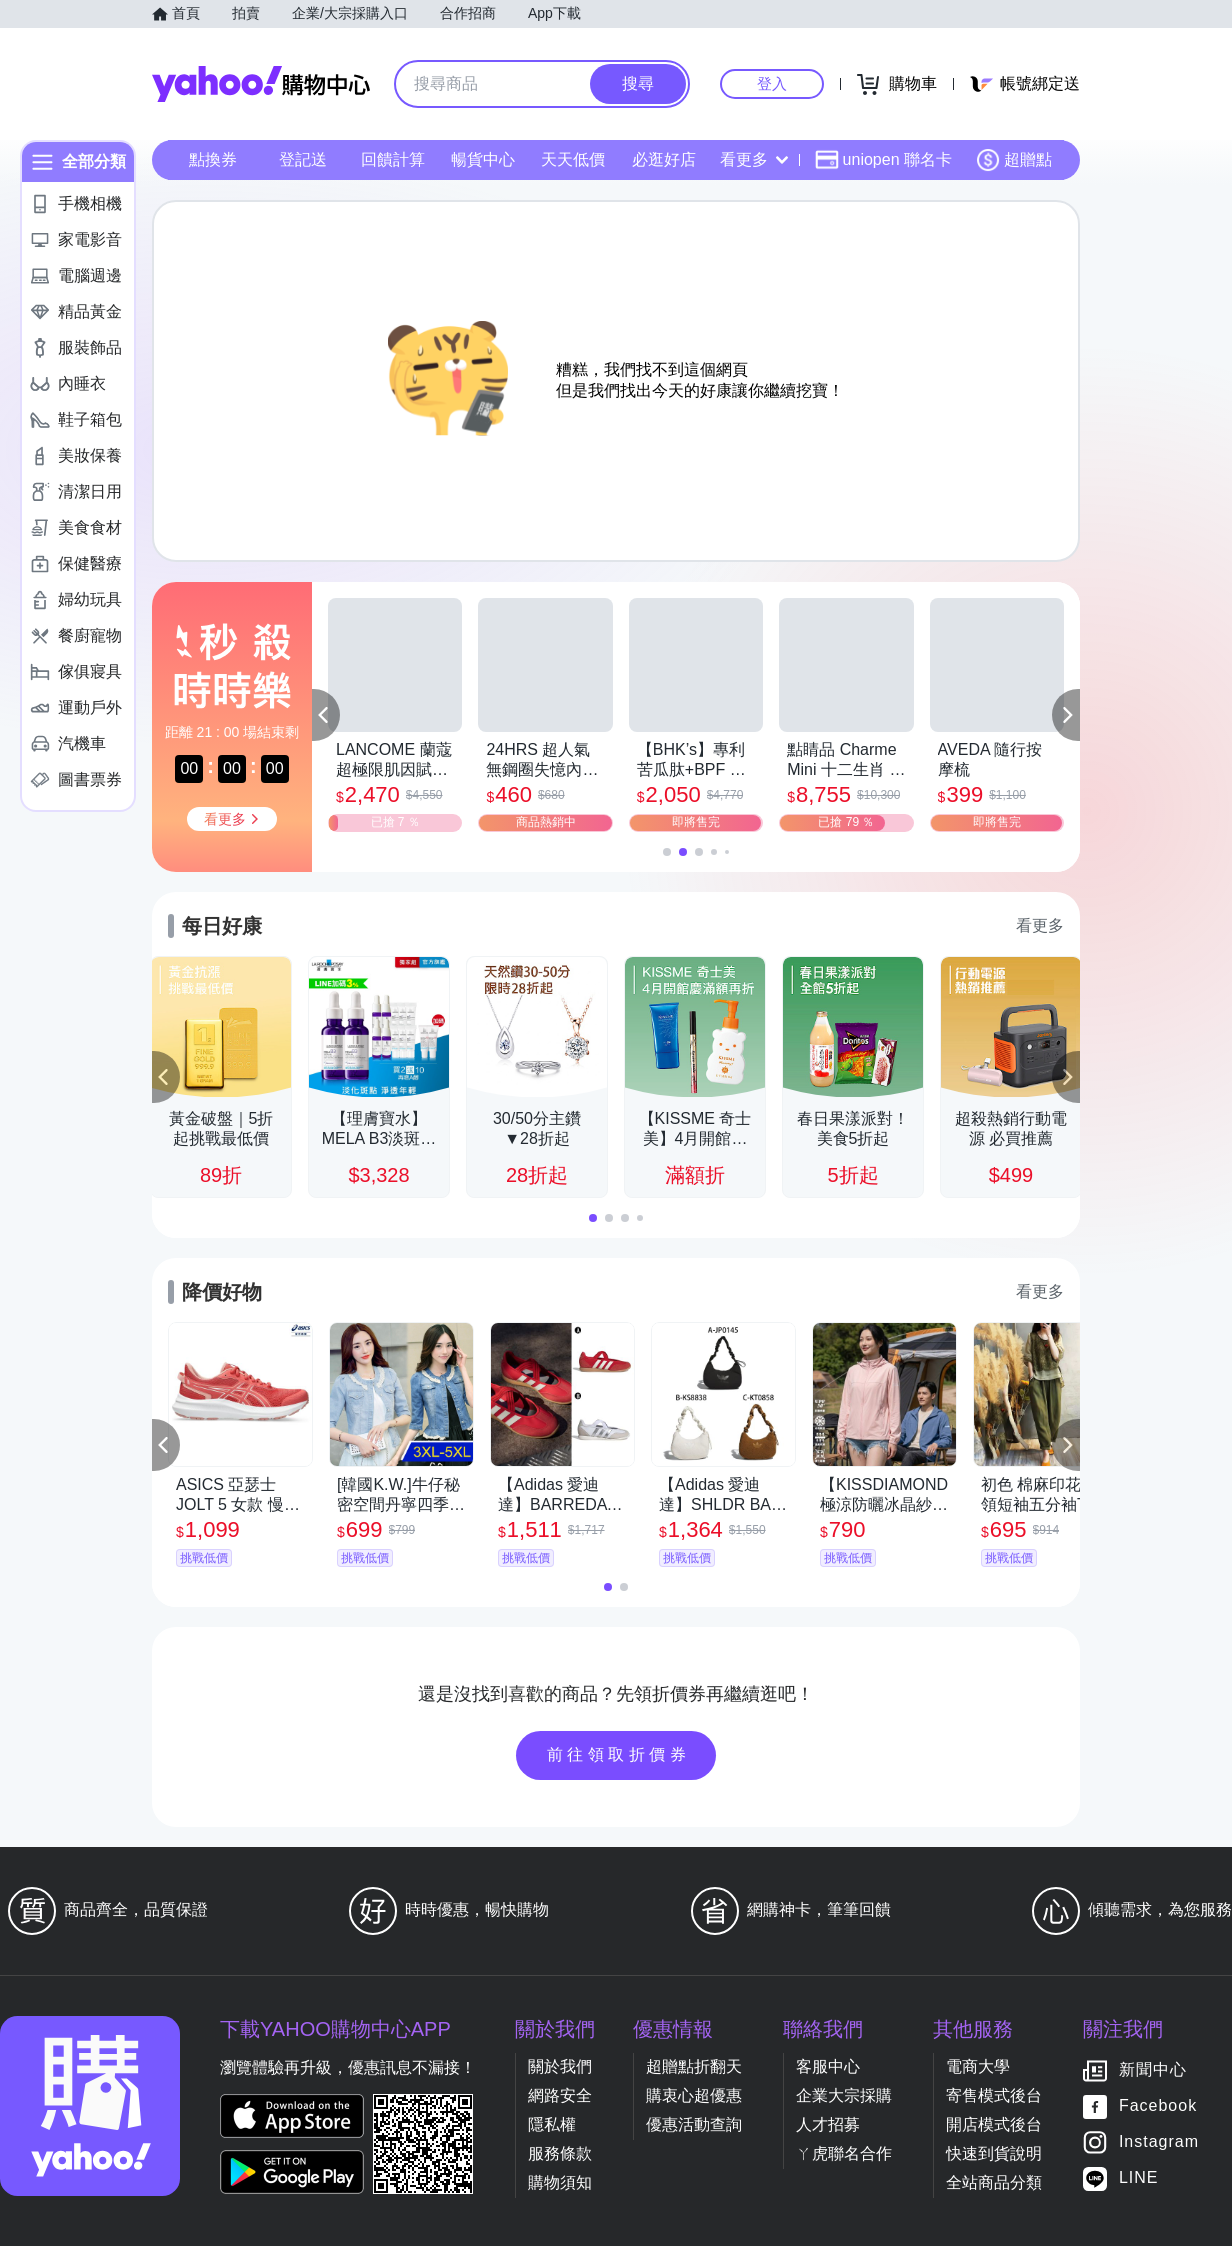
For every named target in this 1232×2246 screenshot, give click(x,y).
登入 (772, 83)
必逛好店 (664, 159)
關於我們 (560, 2066)
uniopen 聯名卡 (883, 160)
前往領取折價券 (619, 1754)
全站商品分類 (994, 2182)
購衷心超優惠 (694, 2095)
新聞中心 (1153, 2070)
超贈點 (1014, 160)
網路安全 (560, 2095)
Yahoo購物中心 (261, 84)
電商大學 (978, 2066)
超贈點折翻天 (694, 2066)
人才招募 (828, 2124)
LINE (1139, 2178)
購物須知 (560, 2182)
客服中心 (828, 2066)
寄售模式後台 (994, 2095)
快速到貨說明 (994, 2153)
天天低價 (573, 159)
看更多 (754, 159)
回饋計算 (393, 159)
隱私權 (552, 2124)
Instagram (1159, 2142)
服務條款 (560, 2153)
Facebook (1158, 2106)
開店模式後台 (994, 2124)
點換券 (213, 159)
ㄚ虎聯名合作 (844, 2153)
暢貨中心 (483, 159)
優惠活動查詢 (694, 2124)
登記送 (303, 159)
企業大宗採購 (844, 2095)
